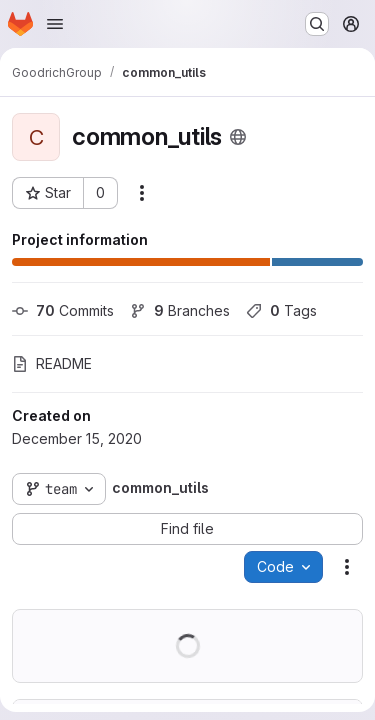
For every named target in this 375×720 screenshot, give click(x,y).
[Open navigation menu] (55, 24)
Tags (281, 310)
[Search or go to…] (317, 24)
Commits (63, 310)
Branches (180, 310)
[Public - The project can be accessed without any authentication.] (238, 137)
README (52, 363)
